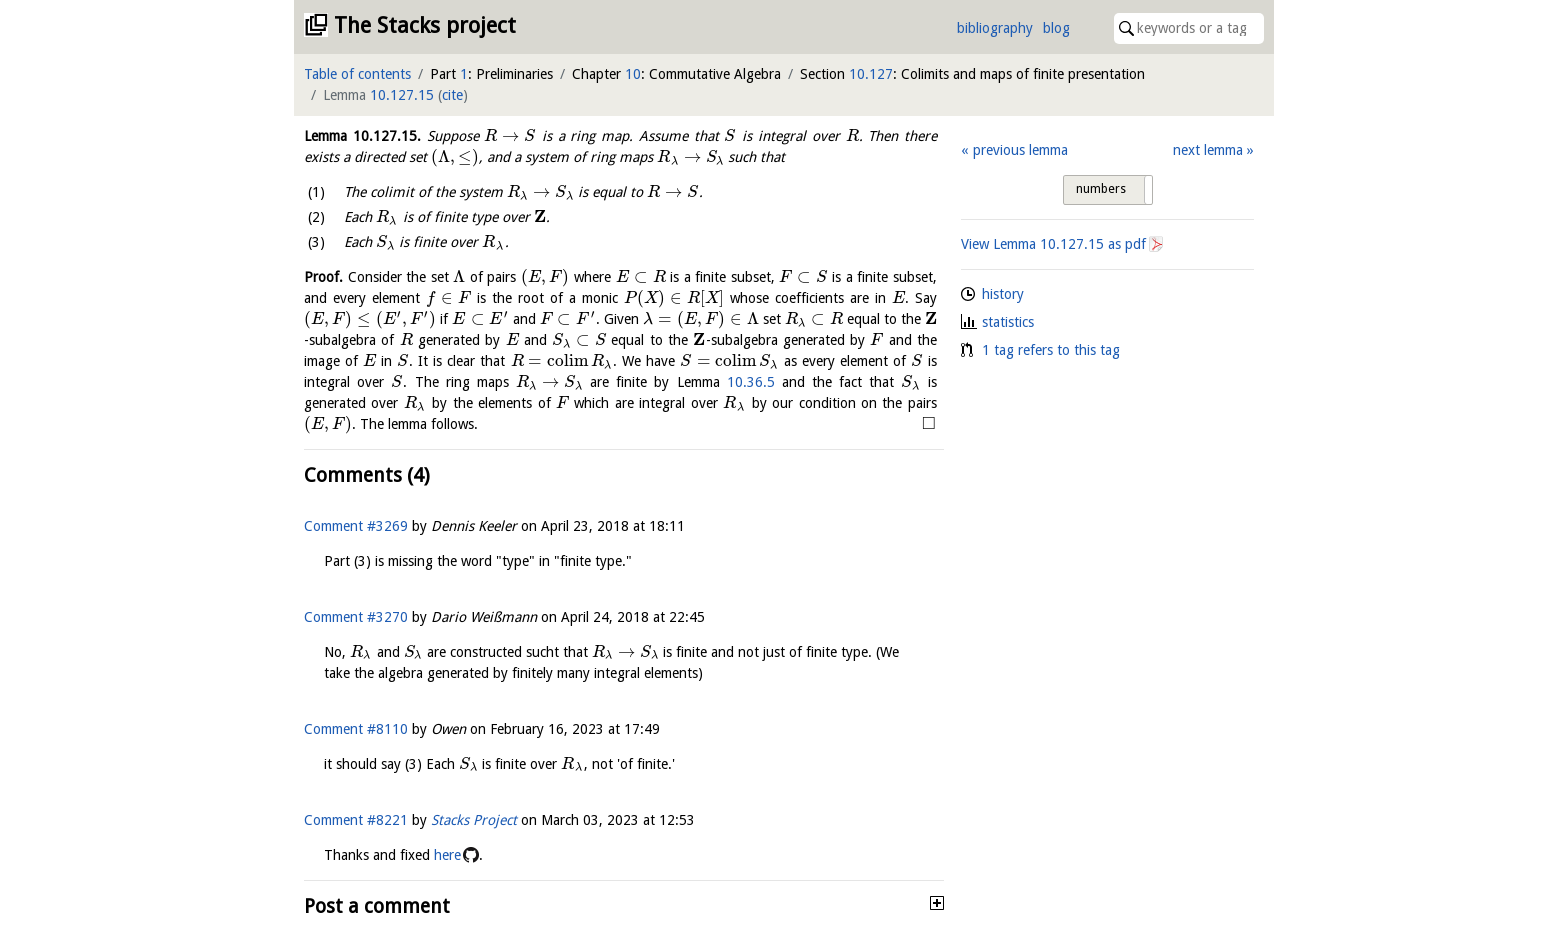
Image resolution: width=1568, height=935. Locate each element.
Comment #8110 (356, 729)
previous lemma (1020, 150)
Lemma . (362, 136)
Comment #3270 (356, 617)
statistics (1008, 322)
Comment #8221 (356, 820)
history (1003, 294)
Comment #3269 (356, 526)
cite (452, 95)
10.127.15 (402, 95)
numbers (1101, 189)
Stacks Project (474, 820)
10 (633, 74)
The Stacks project (425, 25)
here (447, 855)
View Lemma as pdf (1053, 244)
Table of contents (357, 74)
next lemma (1208, 150)
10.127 (871, 74)
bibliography (995, 28)
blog (1056, 28)
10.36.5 (751, 382)
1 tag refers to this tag (1051, 350)
